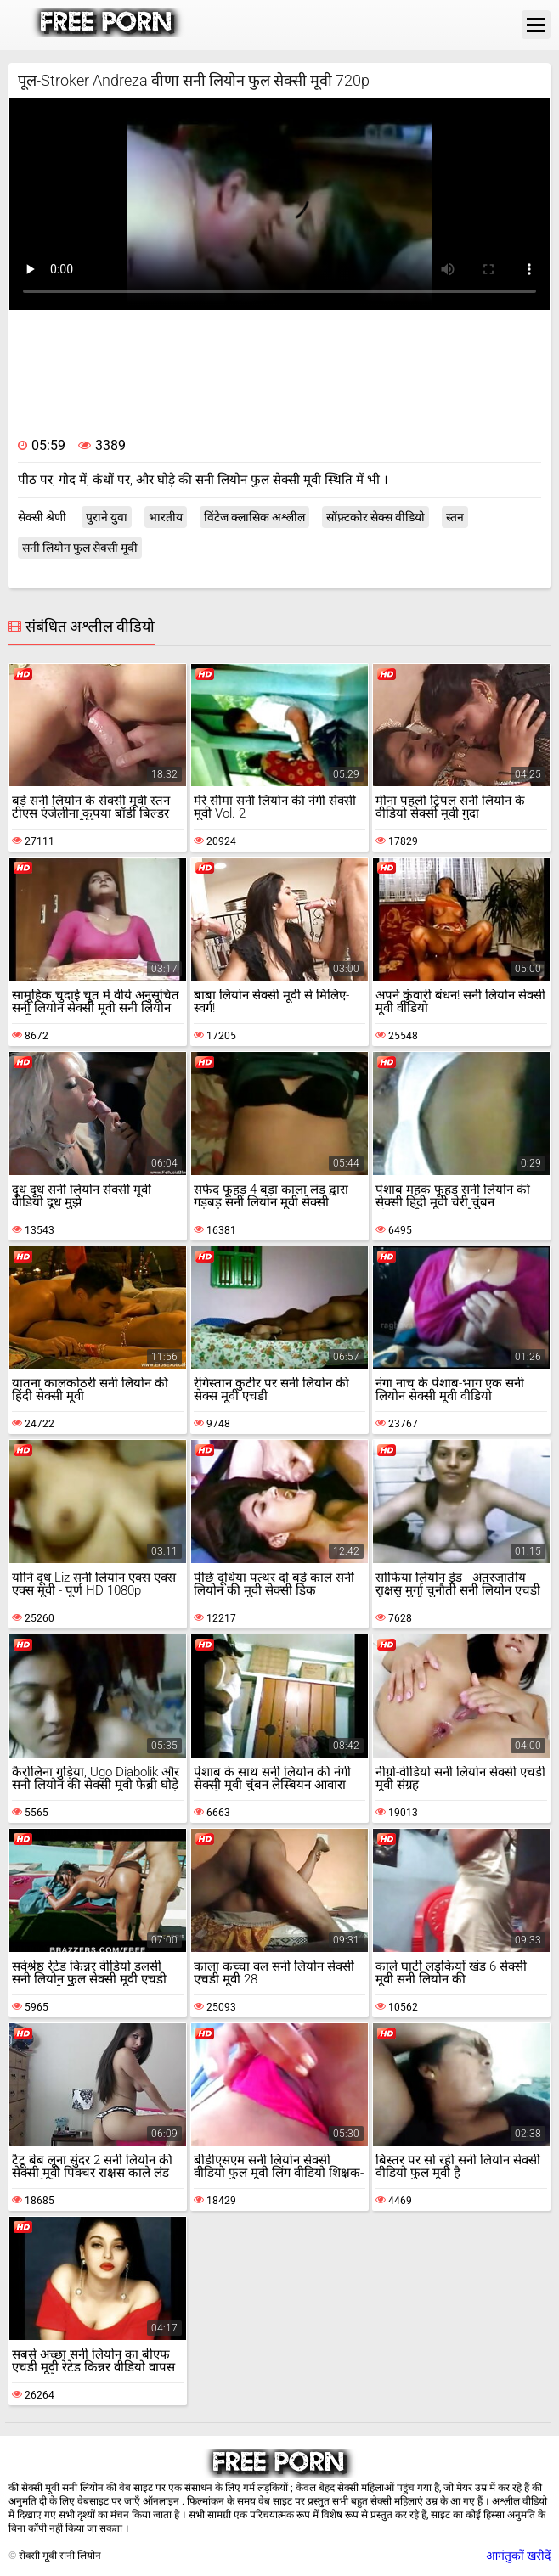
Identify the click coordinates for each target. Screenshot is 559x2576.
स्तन (455, 517)
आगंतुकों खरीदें (518, 2555)
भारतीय (166, 517)
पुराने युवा (106, 517)
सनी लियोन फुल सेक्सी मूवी (80, 547)
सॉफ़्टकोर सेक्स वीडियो (375, 517)
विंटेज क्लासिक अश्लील (254, 517)
